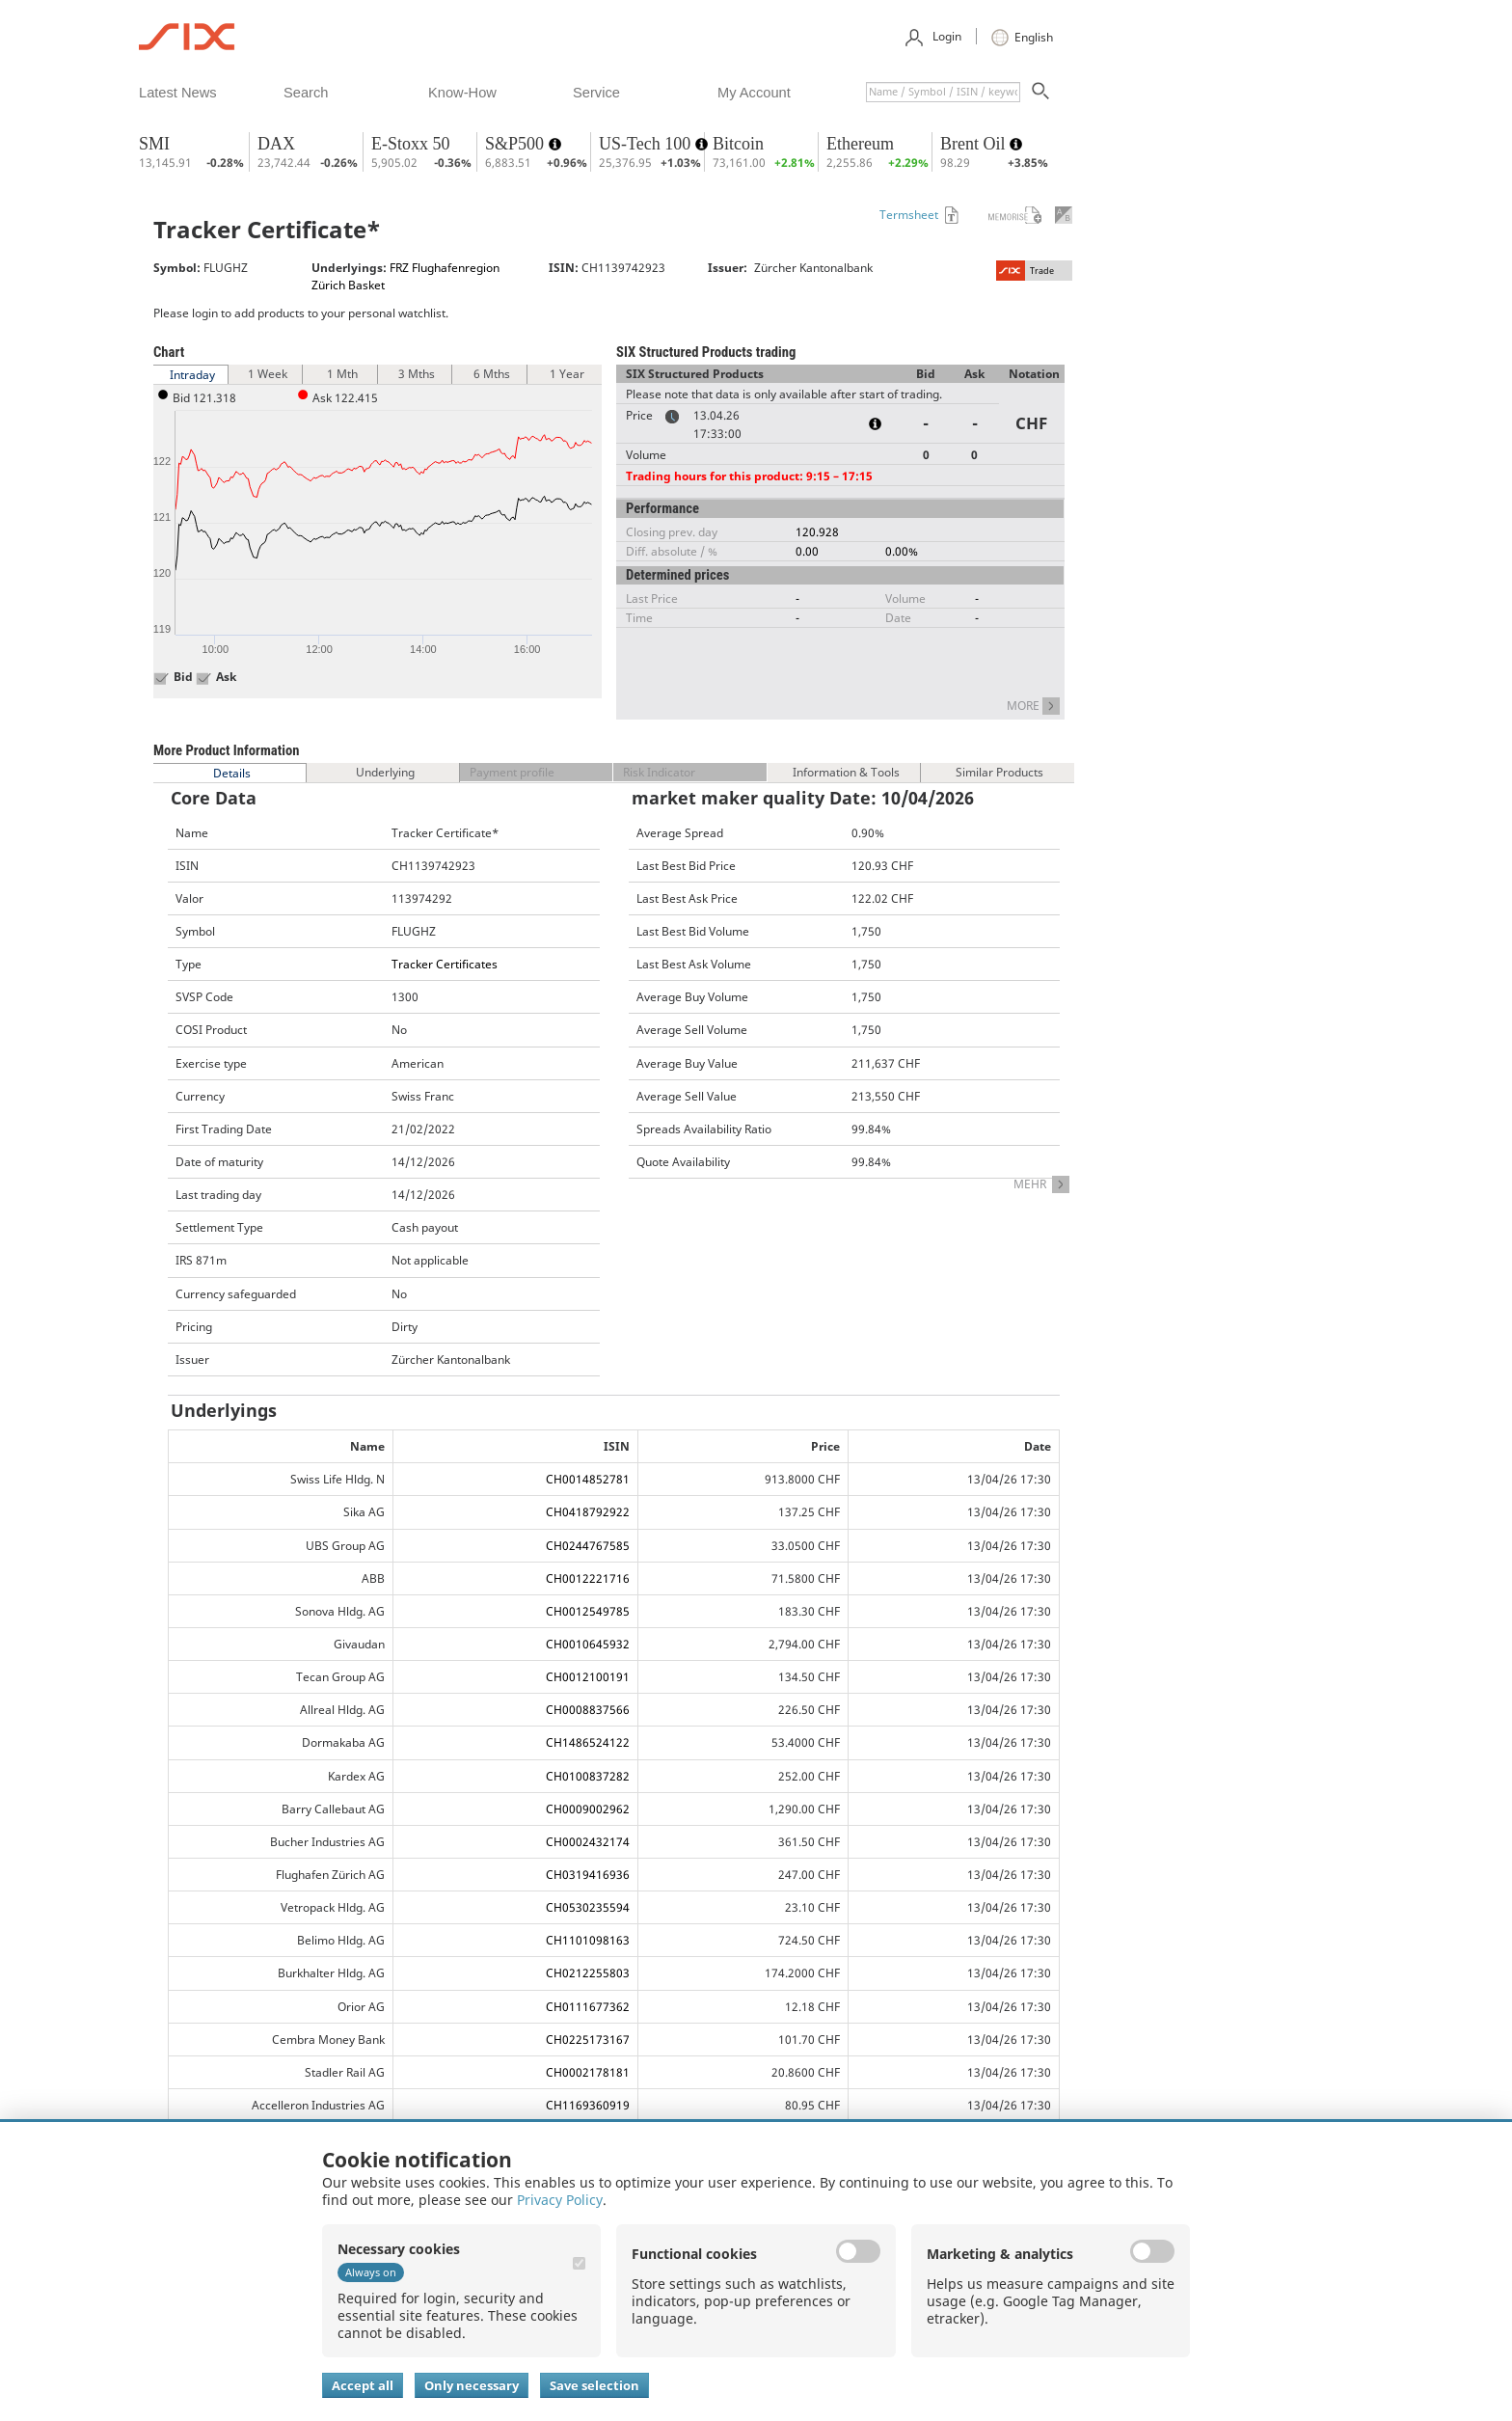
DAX (276, 143)
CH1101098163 (588, 1940)
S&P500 (517, 143)
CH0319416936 (588, 1874)
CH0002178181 (588, 2072)
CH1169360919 (588, 2105)
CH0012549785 (588, 1611)
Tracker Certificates (445, 964)
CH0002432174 (588, 1842)
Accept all (362, 2385)
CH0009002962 (588, 1809)
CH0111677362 (588, 2007)
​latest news (178, 92)
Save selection (594, 2385)
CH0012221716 (588, 1578)
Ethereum (860, 143)
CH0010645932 (588, 1644)
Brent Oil (975, 143)
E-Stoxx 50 (410, 143)
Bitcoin (738, 143)
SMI (154, 143)
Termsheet (908, 214)
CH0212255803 (588, 1973)
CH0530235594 (588, 1907)
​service (596, 92)
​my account (754, 92)
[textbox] (943, 92)
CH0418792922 (588, 1512)
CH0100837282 (588, 1776)
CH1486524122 (588, 1742)
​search (306, 92)
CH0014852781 (588, 1479)
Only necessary (471, 2385)
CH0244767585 (588, 1545)
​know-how (462, 92)
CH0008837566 (588, 1709)
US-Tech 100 (647, 143)
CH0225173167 (588, 2039)
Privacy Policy (560, 2199)
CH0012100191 (588, 1677)
